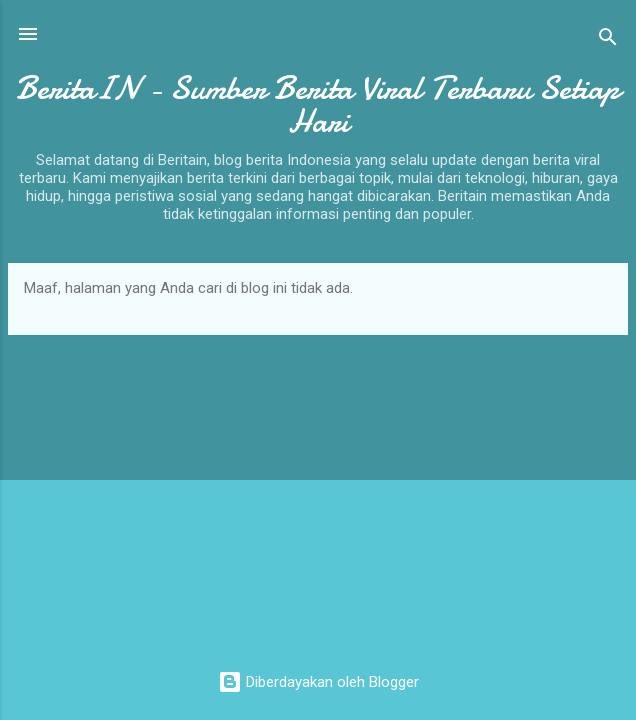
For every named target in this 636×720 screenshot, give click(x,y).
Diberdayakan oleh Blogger (318, 682)
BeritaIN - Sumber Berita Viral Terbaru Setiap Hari (318, 105)
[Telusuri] (608, 40)
